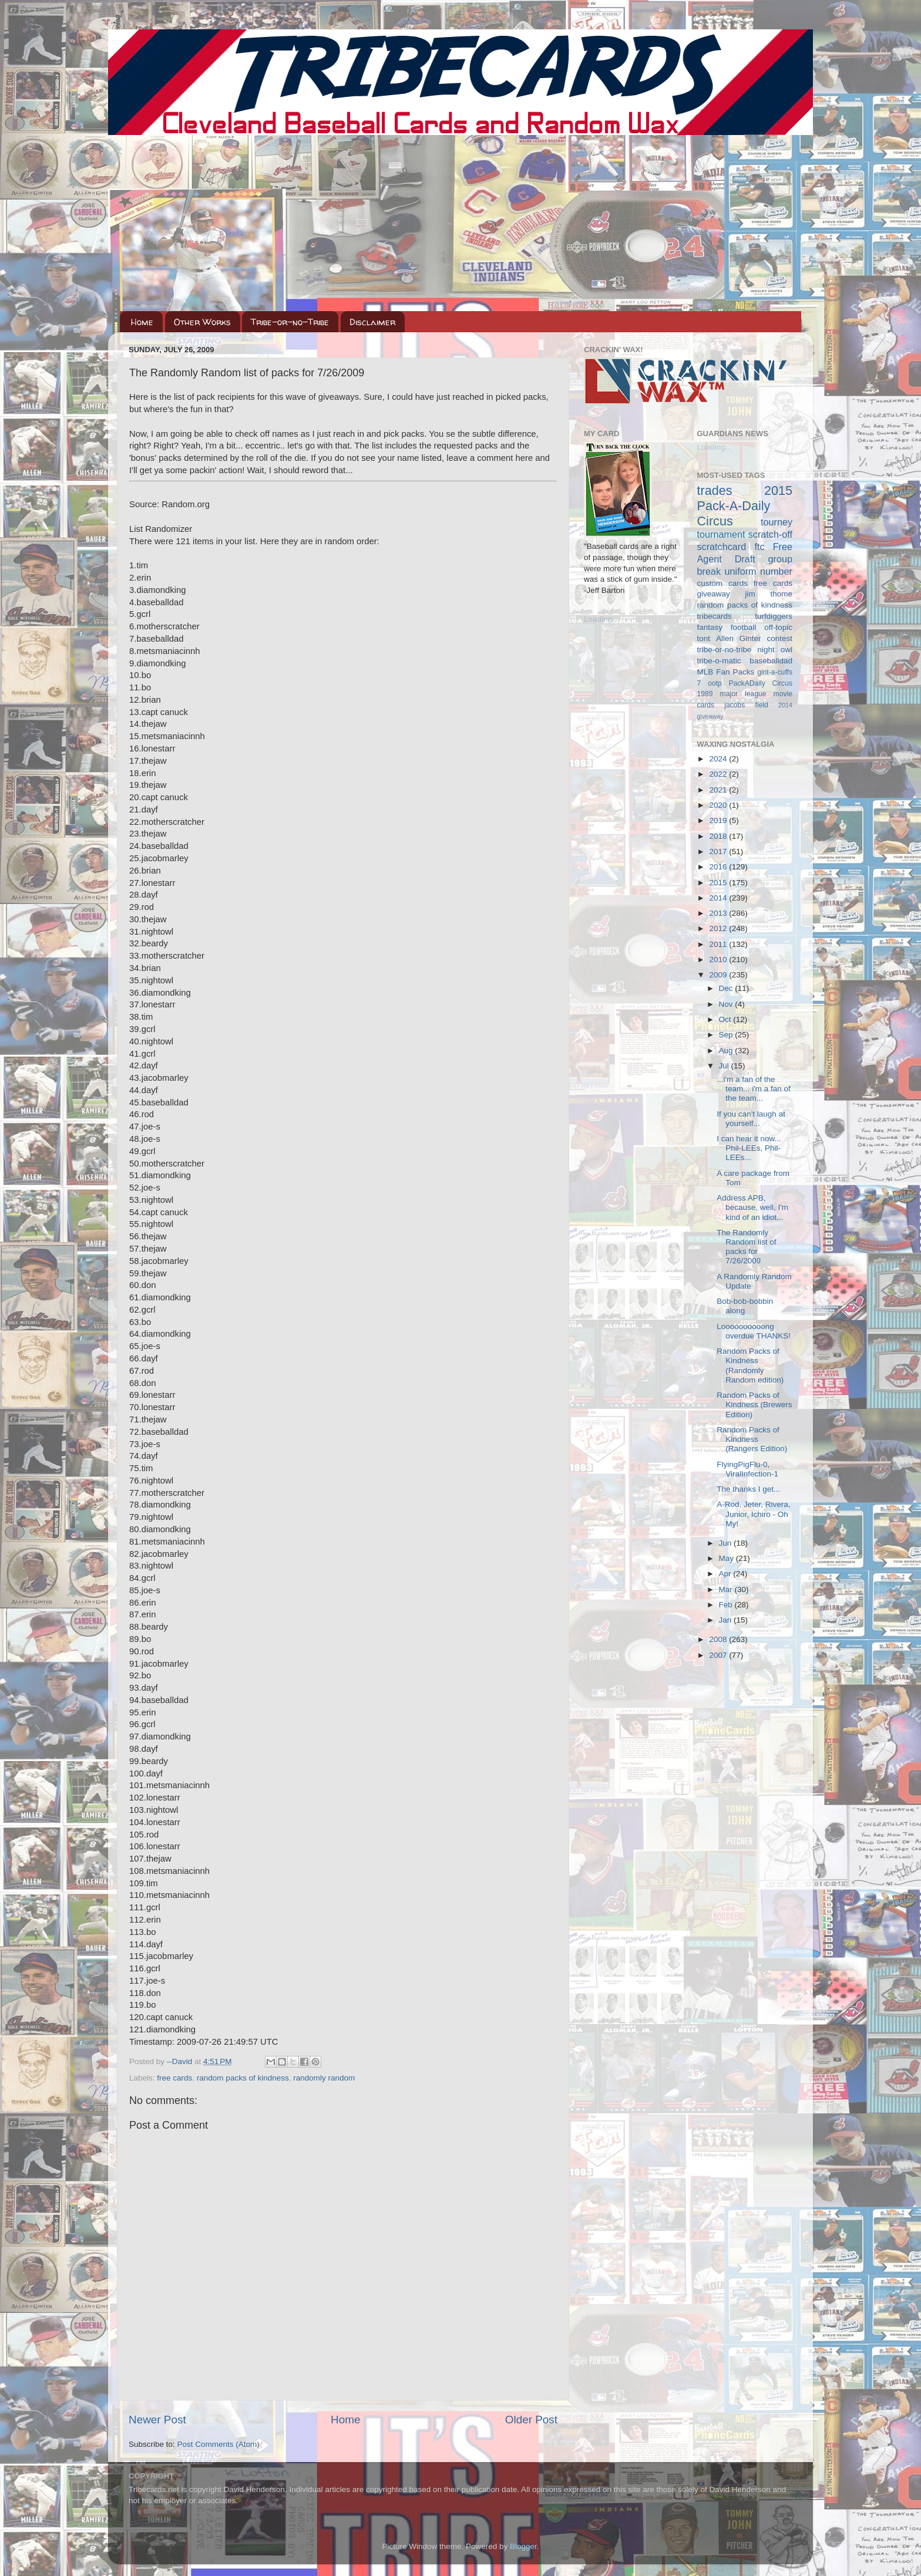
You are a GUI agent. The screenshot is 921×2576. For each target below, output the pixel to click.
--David (180, 2061)
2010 (719, 959)
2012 (719, 928)
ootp (715, 683)
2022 (719, 774)
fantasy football (727, 627)
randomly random (324, 2077)
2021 (719, 789)
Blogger (523, 2546)
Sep (727, 1034)
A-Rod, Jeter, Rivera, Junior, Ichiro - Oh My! (753, 1514)
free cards (174, 2077)
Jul (725, 1065)
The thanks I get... (748, 1489)
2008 (719, 1639)
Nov (727, 1004)
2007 (719, 1655)
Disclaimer (372, 322)
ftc (759, 546)
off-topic (778, 627)
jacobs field (746, 705)
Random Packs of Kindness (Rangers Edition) (752, 1439)
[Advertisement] (460, 223)
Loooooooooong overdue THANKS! (754, 1331)
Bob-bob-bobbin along (745, 1306)
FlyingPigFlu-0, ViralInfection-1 (747, 1469)
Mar (727, 1589)
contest (779, 638)
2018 (719, 836)
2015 (719, 882)
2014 (719, 897)
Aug (727, 1050)
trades (714, 490)
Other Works (202, 322)
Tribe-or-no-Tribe (290, 322)
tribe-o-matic (719, 660)
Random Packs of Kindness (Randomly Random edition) (750, 1365)
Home (142, 322)
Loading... (601, 619)
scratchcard (722, 546)
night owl (775, 649)
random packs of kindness (243, 2077)
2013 (719, 913)
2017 (719, 851)
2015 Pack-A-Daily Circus (745, 505)
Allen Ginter (738, 638)
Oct (726, 1019)
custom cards (722, 583)
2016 (719, 866)
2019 (719, 820)
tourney (776, 522)
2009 (719, 974)
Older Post (531, 2419)
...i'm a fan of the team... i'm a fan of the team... (754, 1088)
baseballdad (770, 660)
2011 (719, 944)
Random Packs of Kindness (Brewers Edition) (754, 1404)
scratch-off (770, 534)
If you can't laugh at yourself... (751, 1119)
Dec (727, 988)
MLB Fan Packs (726, 671)
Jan (726, 1620)
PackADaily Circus (760, 683)
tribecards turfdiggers (745, 616)
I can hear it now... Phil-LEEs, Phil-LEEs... (749, 1148)
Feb (727, 1604)
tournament (721, 534)
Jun (726, 1543)
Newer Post (157, 2419)
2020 (719, 805)
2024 (719, 758)
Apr (726, 1573)
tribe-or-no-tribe (724, 649)
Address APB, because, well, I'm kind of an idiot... (752, 1207)
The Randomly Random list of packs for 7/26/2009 (746, 1247)
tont (704, 638)
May (727, 1558)
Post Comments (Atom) (218, 2444)
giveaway (713, 593)
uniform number (758, 571)
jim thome (768, 593)
